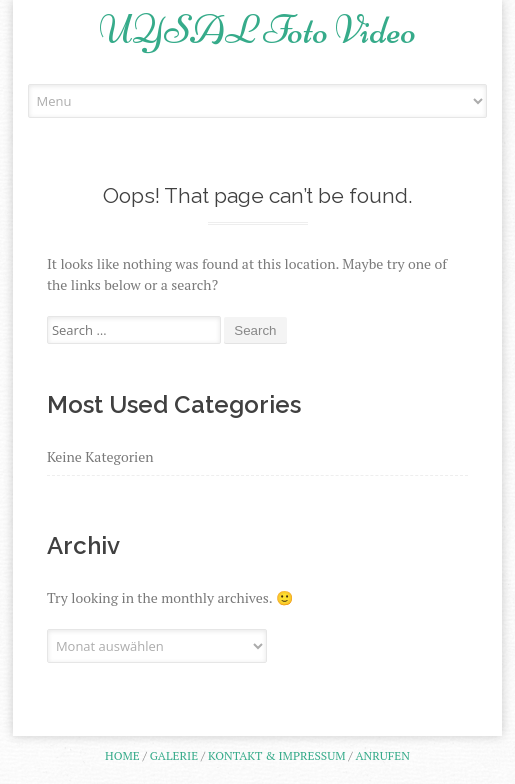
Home (122, 755)
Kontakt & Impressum (277, 755)
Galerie (174, 755)
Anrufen (382, 755)
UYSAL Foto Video (257, 30)
